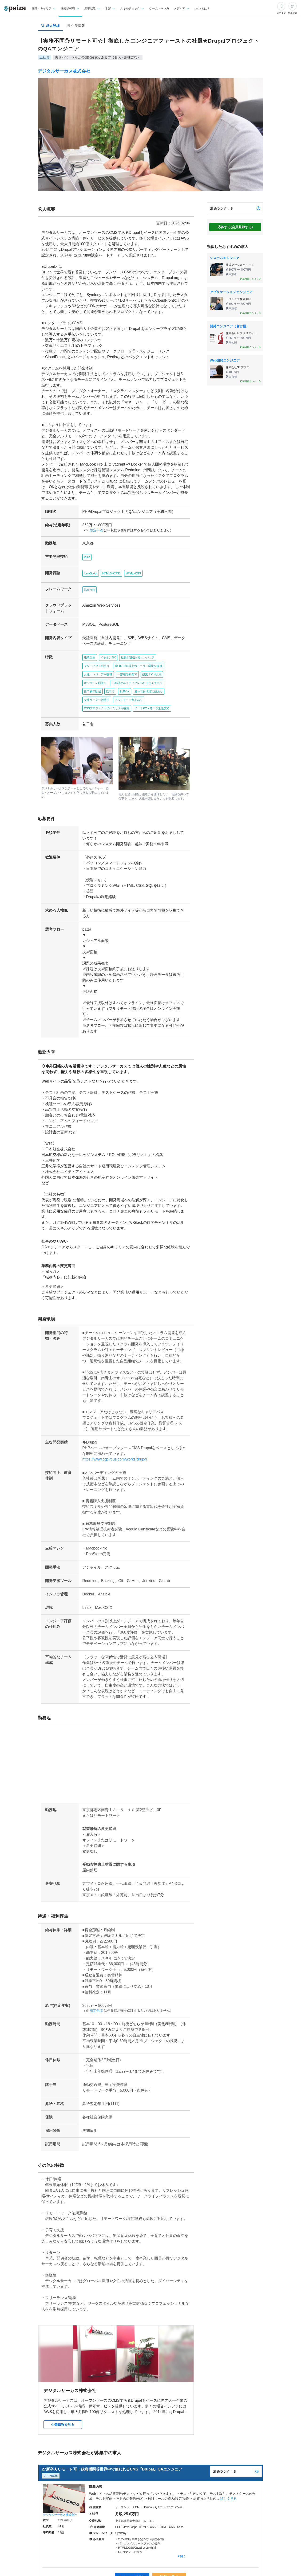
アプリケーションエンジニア (231, 292)
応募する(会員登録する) (235, 227)
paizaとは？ (202, 8)
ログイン (281, 13)
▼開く (181, 2511)
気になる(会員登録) (132, 2532)
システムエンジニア (224, 258)
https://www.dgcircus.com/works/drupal (112, 1414)
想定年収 (94, 513)
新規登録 (292, 13)
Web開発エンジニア (225, 360)
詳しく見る (228, 2453)
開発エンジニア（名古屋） (229, 326)
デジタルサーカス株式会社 (64, 71)
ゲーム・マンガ (159, 8)
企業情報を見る (62, 2379)
